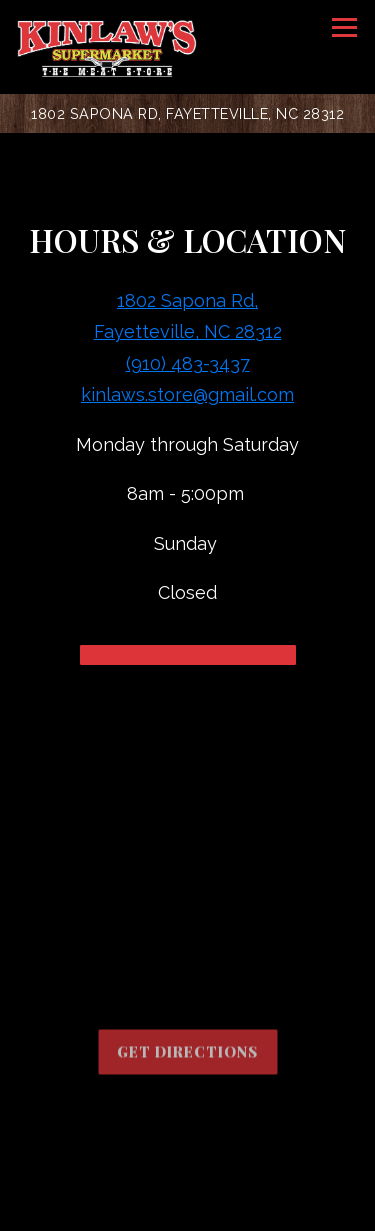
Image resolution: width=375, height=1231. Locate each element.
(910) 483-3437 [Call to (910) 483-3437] (188, 363)
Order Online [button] (188, 1208)
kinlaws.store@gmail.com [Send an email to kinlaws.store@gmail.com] (187, 394)
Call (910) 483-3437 (187, 1162)
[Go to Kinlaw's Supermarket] (188, 113)
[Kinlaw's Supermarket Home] (107, 47)
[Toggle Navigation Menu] (344, 27)
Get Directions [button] (187, 1055)
